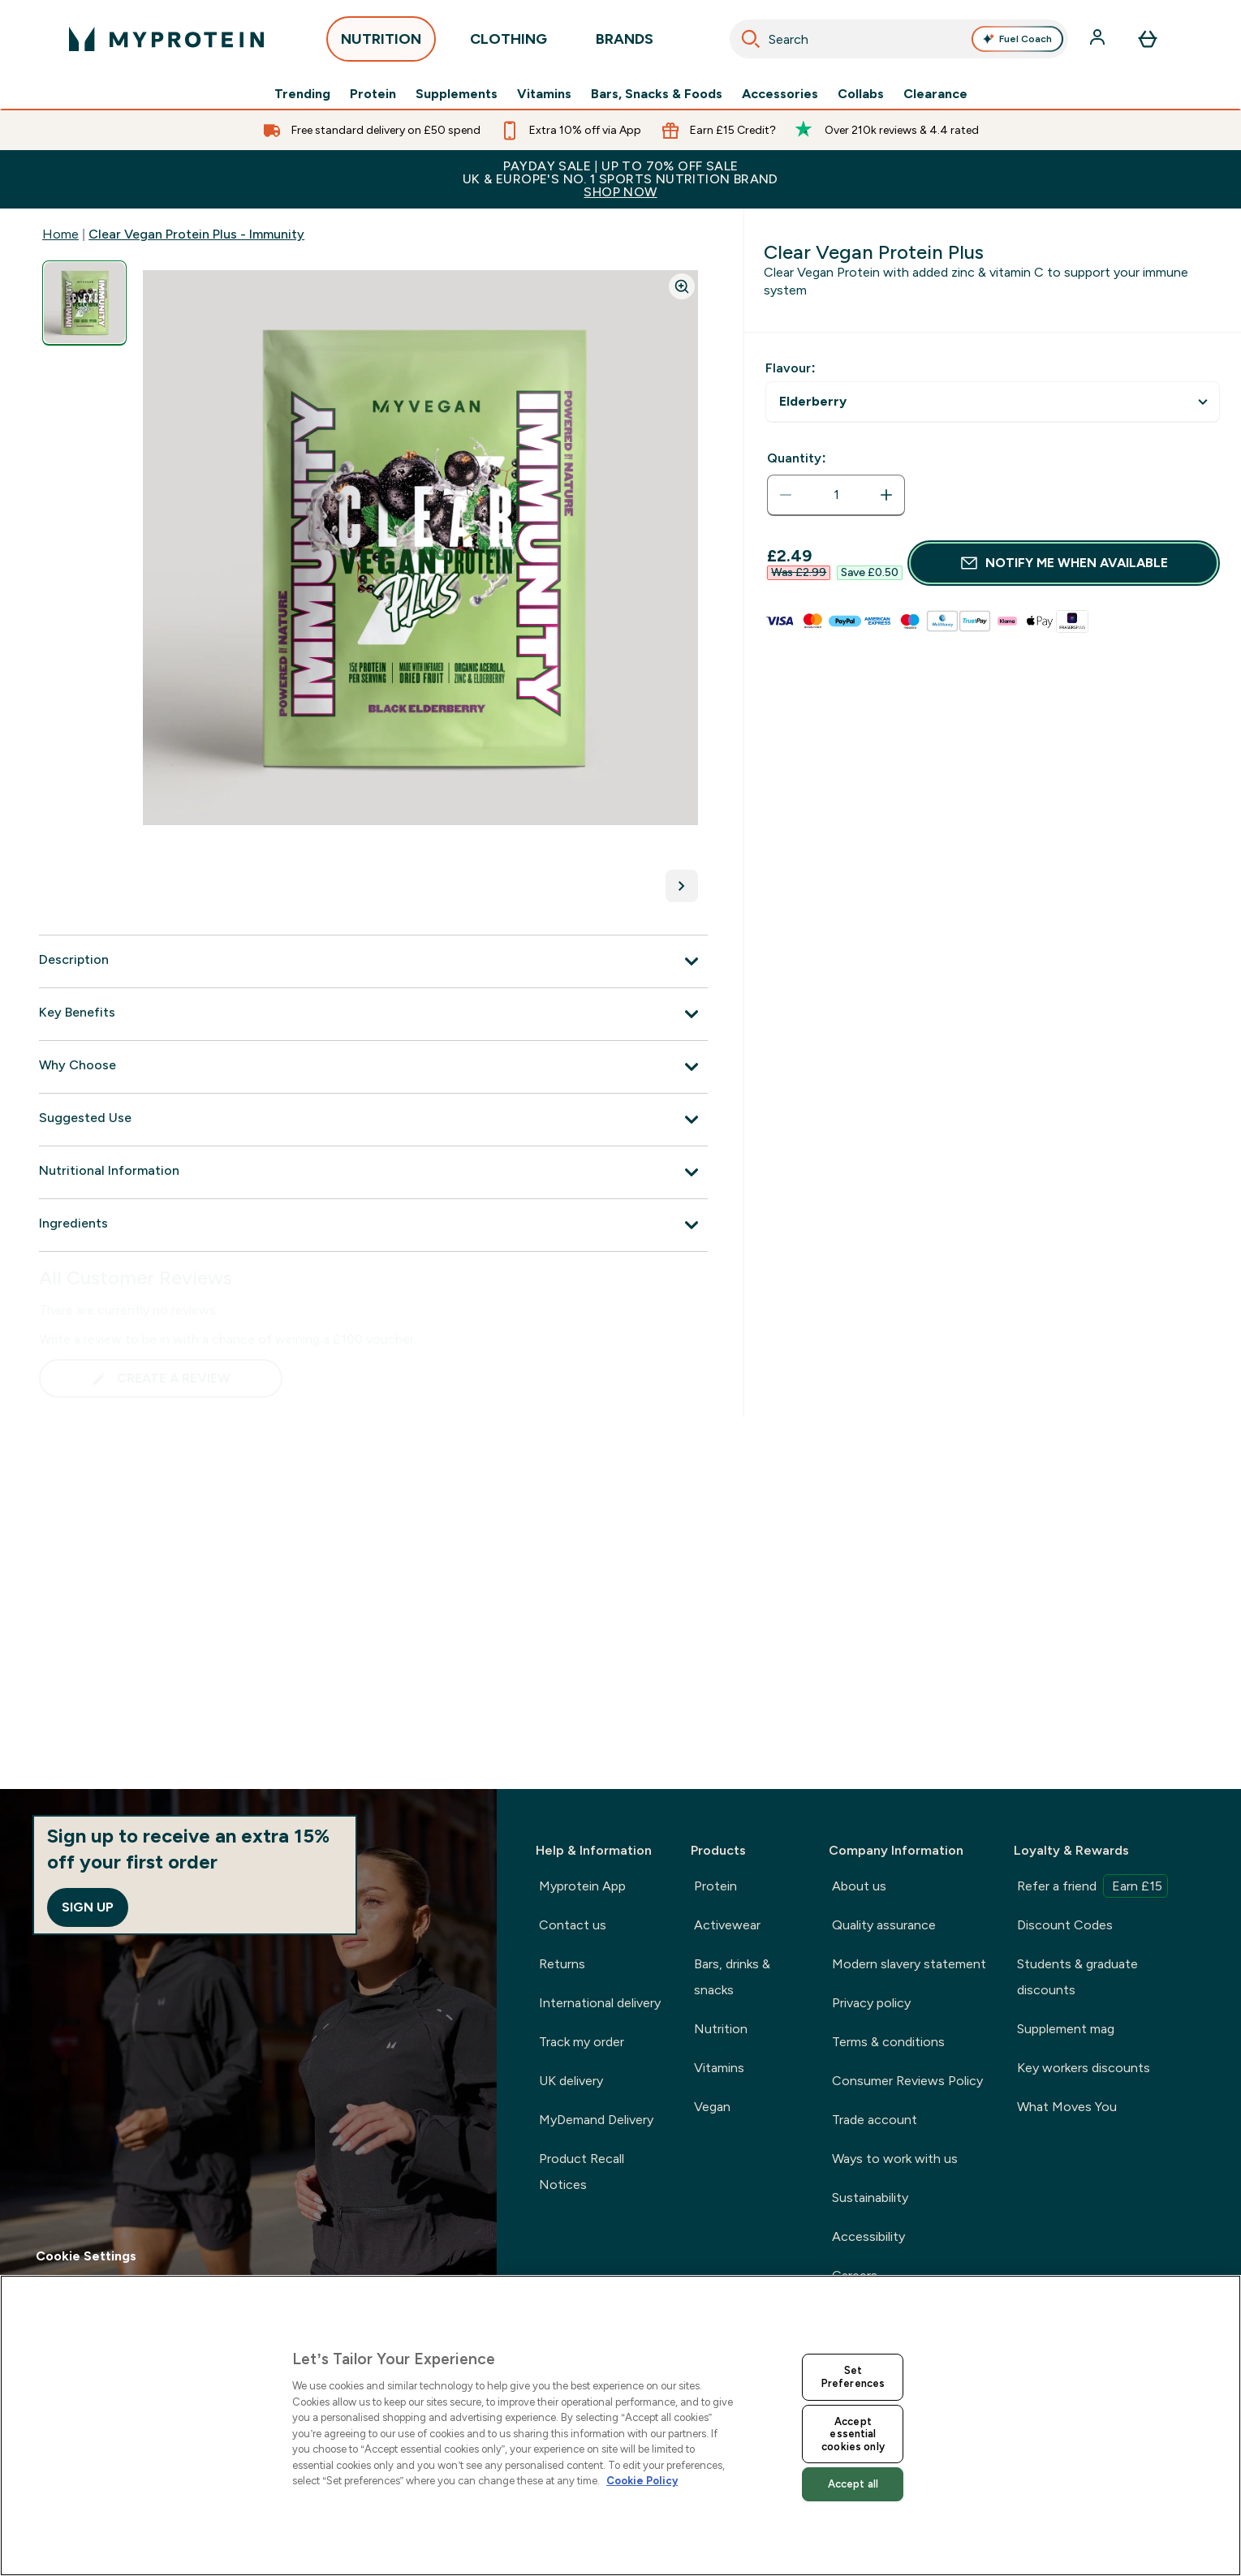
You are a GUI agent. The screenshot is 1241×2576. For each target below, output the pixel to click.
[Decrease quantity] (786, 494)
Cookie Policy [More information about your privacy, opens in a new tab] (642, 2481)
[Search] (750, 38)
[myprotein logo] (166, 39)
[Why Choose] (373, 1067)
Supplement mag (1065, 2028)
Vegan (712, 2106)
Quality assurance (884, 1925)
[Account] (1099, 39)
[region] (620, 2425)
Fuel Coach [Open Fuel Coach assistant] (1016, 39)
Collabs (861, 94)
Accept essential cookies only (853, 2434)
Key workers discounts (1083, 2067)
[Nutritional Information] (373, 1172)
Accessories (780, 94)
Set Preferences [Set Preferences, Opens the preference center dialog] (853, 2376)
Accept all (853, 2484)
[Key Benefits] (373, 1014)
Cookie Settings (86, 2256)
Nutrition (721, 2028)
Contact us (572, 1925)
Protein (373, 94)
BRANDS (624, 43)
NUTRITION (381, 43)
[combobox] (899, 38)
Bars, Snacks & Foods (656, 94)
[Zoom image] (682, 286)
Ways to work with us (895, 2158)
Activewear (727, 1925)
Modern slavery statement (909, 1964)
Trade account (874, 2119)
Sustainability (870, 2197)
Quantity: (796, 458)
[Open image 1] (84, 303)
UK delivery (571, 2080)
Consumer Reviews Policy (907, 2080)
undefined (992, 402)
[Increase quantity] (886, 494)
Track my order (581, 2041)
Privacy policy (871, 2002)
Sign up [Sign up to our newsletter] (88, 1907)
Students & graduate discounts (1077, 1977)
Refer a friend (1092, 1886)
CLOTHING (508, 43)
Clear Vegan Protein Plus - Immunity (196, 234)
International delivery (600, 2002)
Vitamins (544, 94)
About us (859, 1886)
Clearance (935, 94)
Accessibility (868, 2236)
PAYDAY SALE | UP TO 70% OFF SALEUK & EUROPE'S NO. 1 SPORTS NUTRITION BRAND (620, 179)
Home (60, 234)
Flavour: (790, 368)
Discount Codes (1065, 1925)
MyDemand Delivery (596, 2119)
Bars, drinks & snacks (732, 1977)
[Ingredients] (373, 1225)
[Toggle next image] (682, 886)
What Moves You (1067, 2106)
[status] (836, 494)
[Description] (373, 961)
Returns (562, 1964)
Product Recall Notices (581, 2171)
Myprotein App (582, 1886)
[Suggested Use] (373, 1120)
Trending (302, 94)
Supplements (457, 94)
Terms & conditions (888, 2041)
